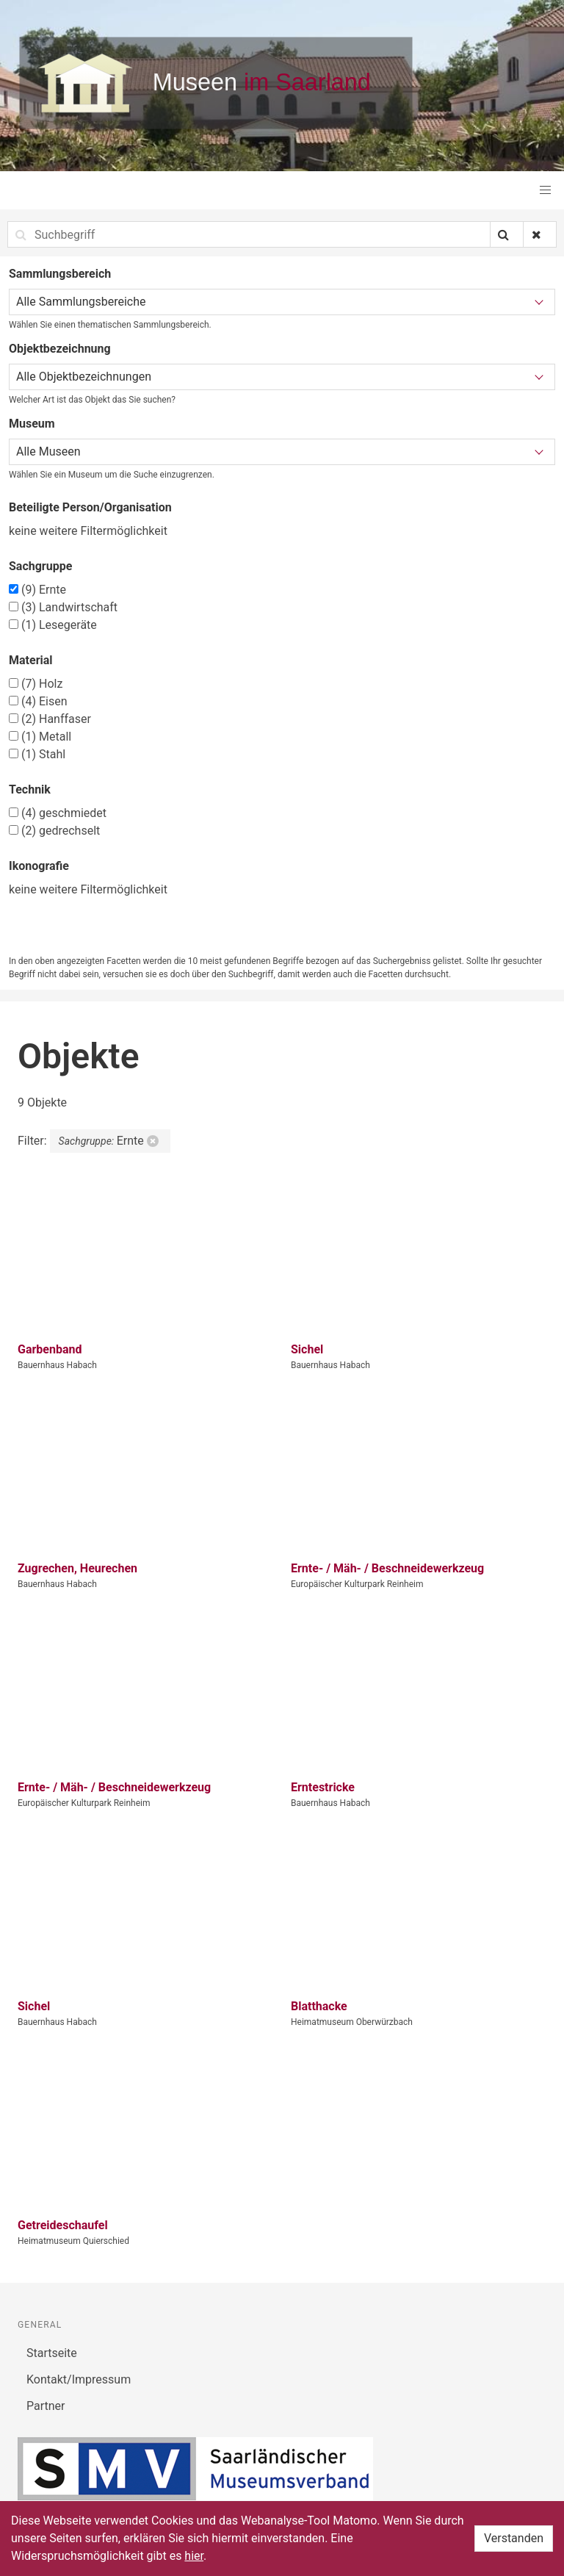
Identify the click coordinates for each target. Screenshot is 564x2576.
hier (193, 2556)
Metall (40, 737)
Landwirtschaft (63, 607)
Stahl (37, 754)
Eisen (38, 701)
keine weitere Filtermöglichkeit (88, 531)
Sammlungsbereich (60, 274)
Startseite (51, 2353)
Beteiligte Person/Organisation (90, 507)
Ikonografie (39, 866)
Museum (32, 424)
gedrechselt (54, 831)
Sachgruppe (40, 566)
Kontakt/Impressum (78, 2379)
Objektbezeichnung (60, 349)
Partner (45, 2406)
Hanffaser (50, 719)
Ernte (37, 590)
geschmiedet (57, 813)
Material (31, 660)
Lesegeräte (53, 625)
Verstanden (513, 2538)
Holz (35, 684)
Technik (30, 789)
